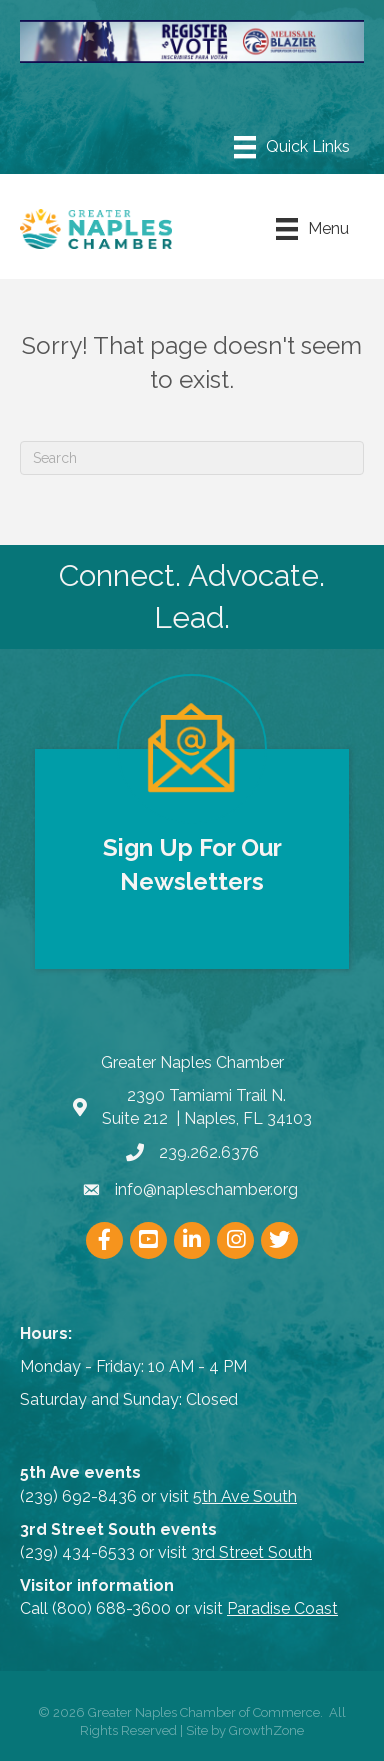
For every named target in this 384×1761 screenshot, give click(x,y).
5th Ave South (245, 1496)
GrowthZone (266, 1730)
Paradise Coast (282, 1608)
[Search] (192, 458)
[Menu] (292, 147)
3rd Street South (251, 1552)
